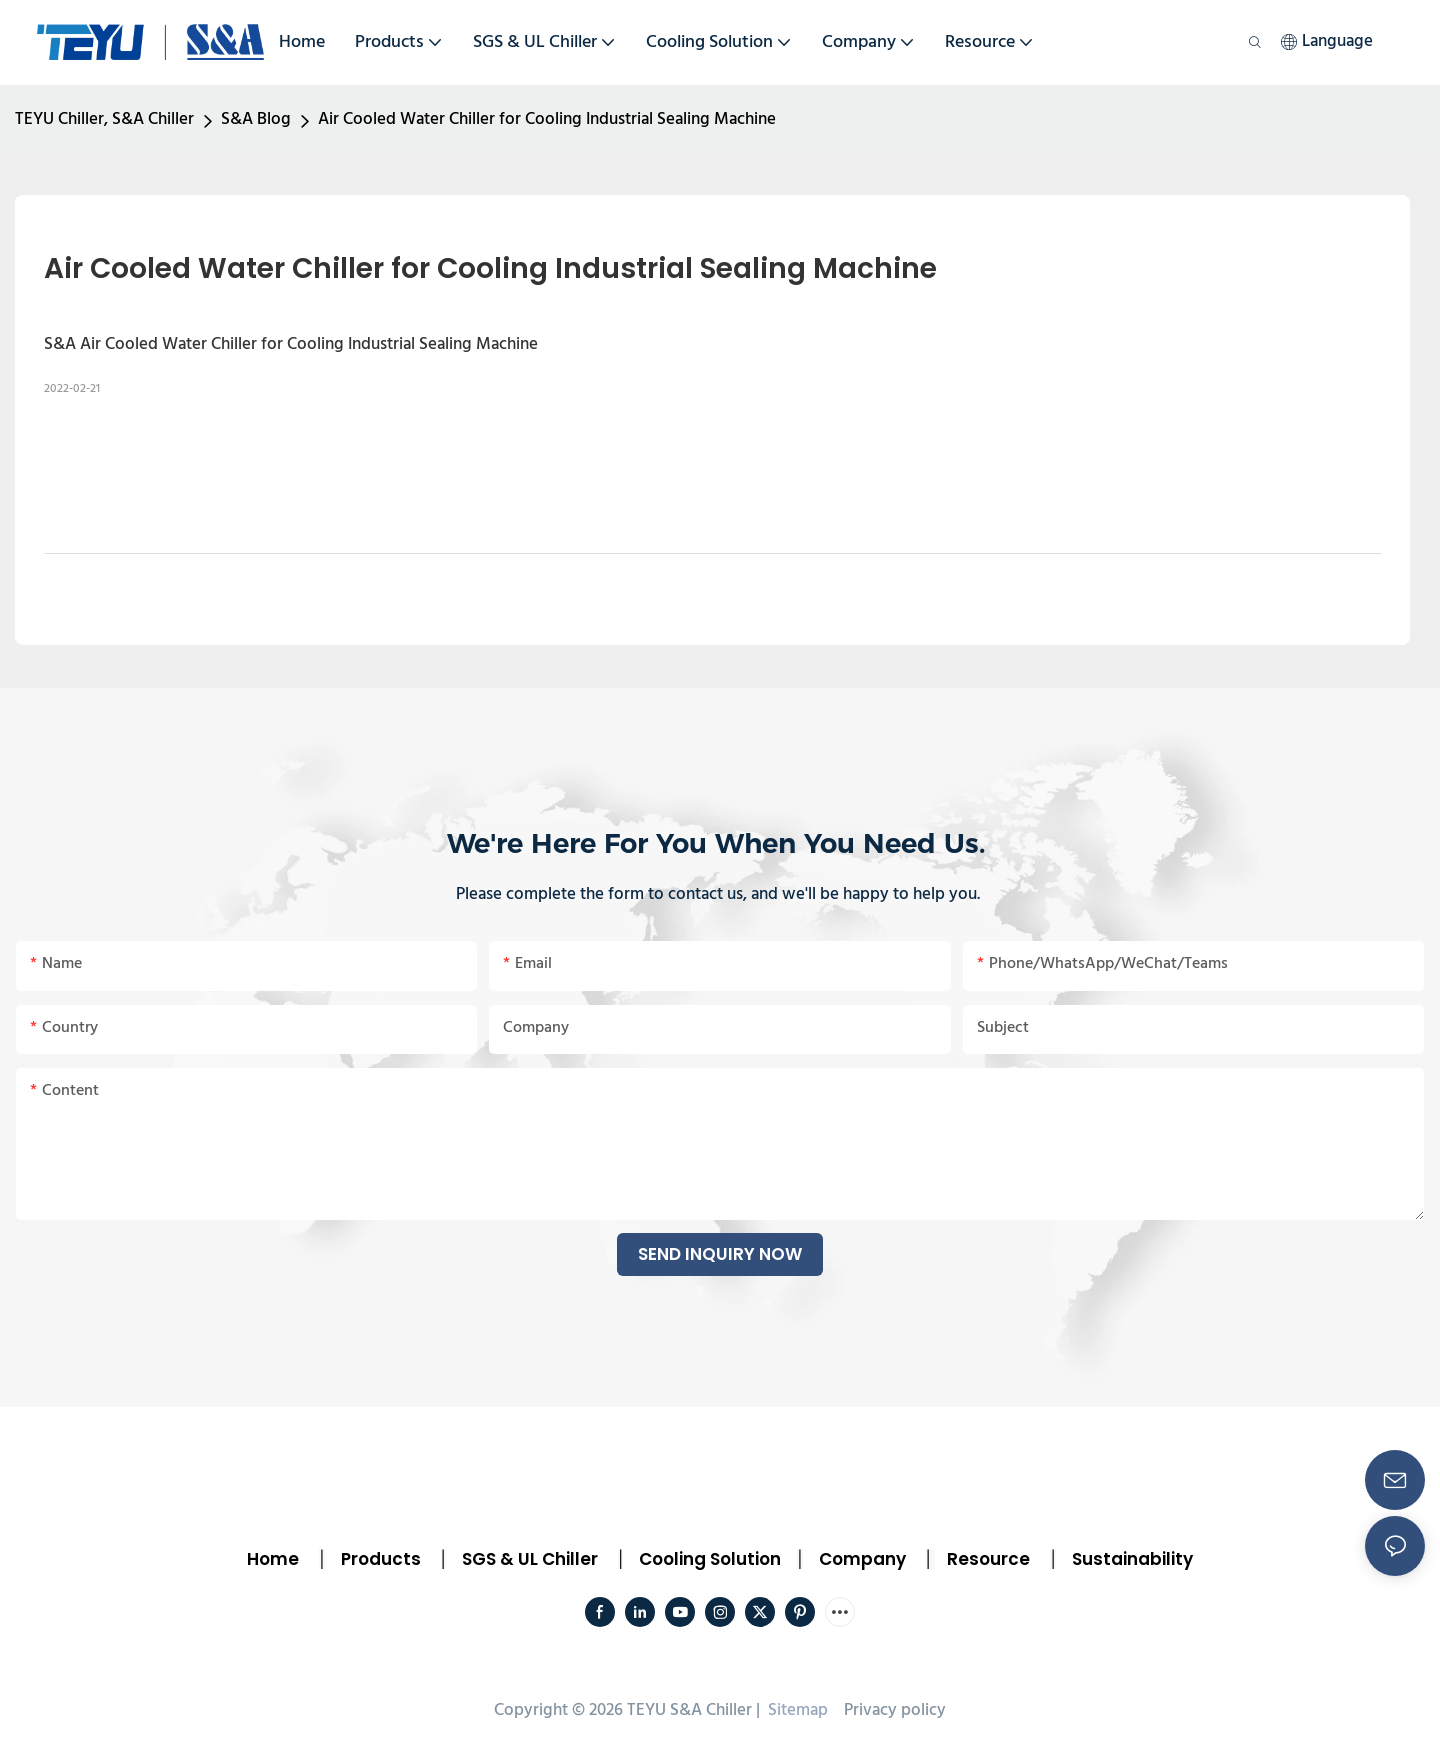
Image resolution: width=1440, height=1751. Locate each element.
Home (273, 1559)
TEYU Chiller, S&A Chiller (104, 119)
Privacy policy (895, 1710)
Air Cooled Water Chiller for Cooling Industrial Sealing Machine (547, 119)
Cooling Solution (710, 1559)
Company (862, 1559)
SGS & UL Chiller (530, 1559)
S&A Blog (256, 119)
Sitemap (796, 1710)
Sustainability (1132, 1559)
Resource (988, 1559)
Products (379, 1559)
